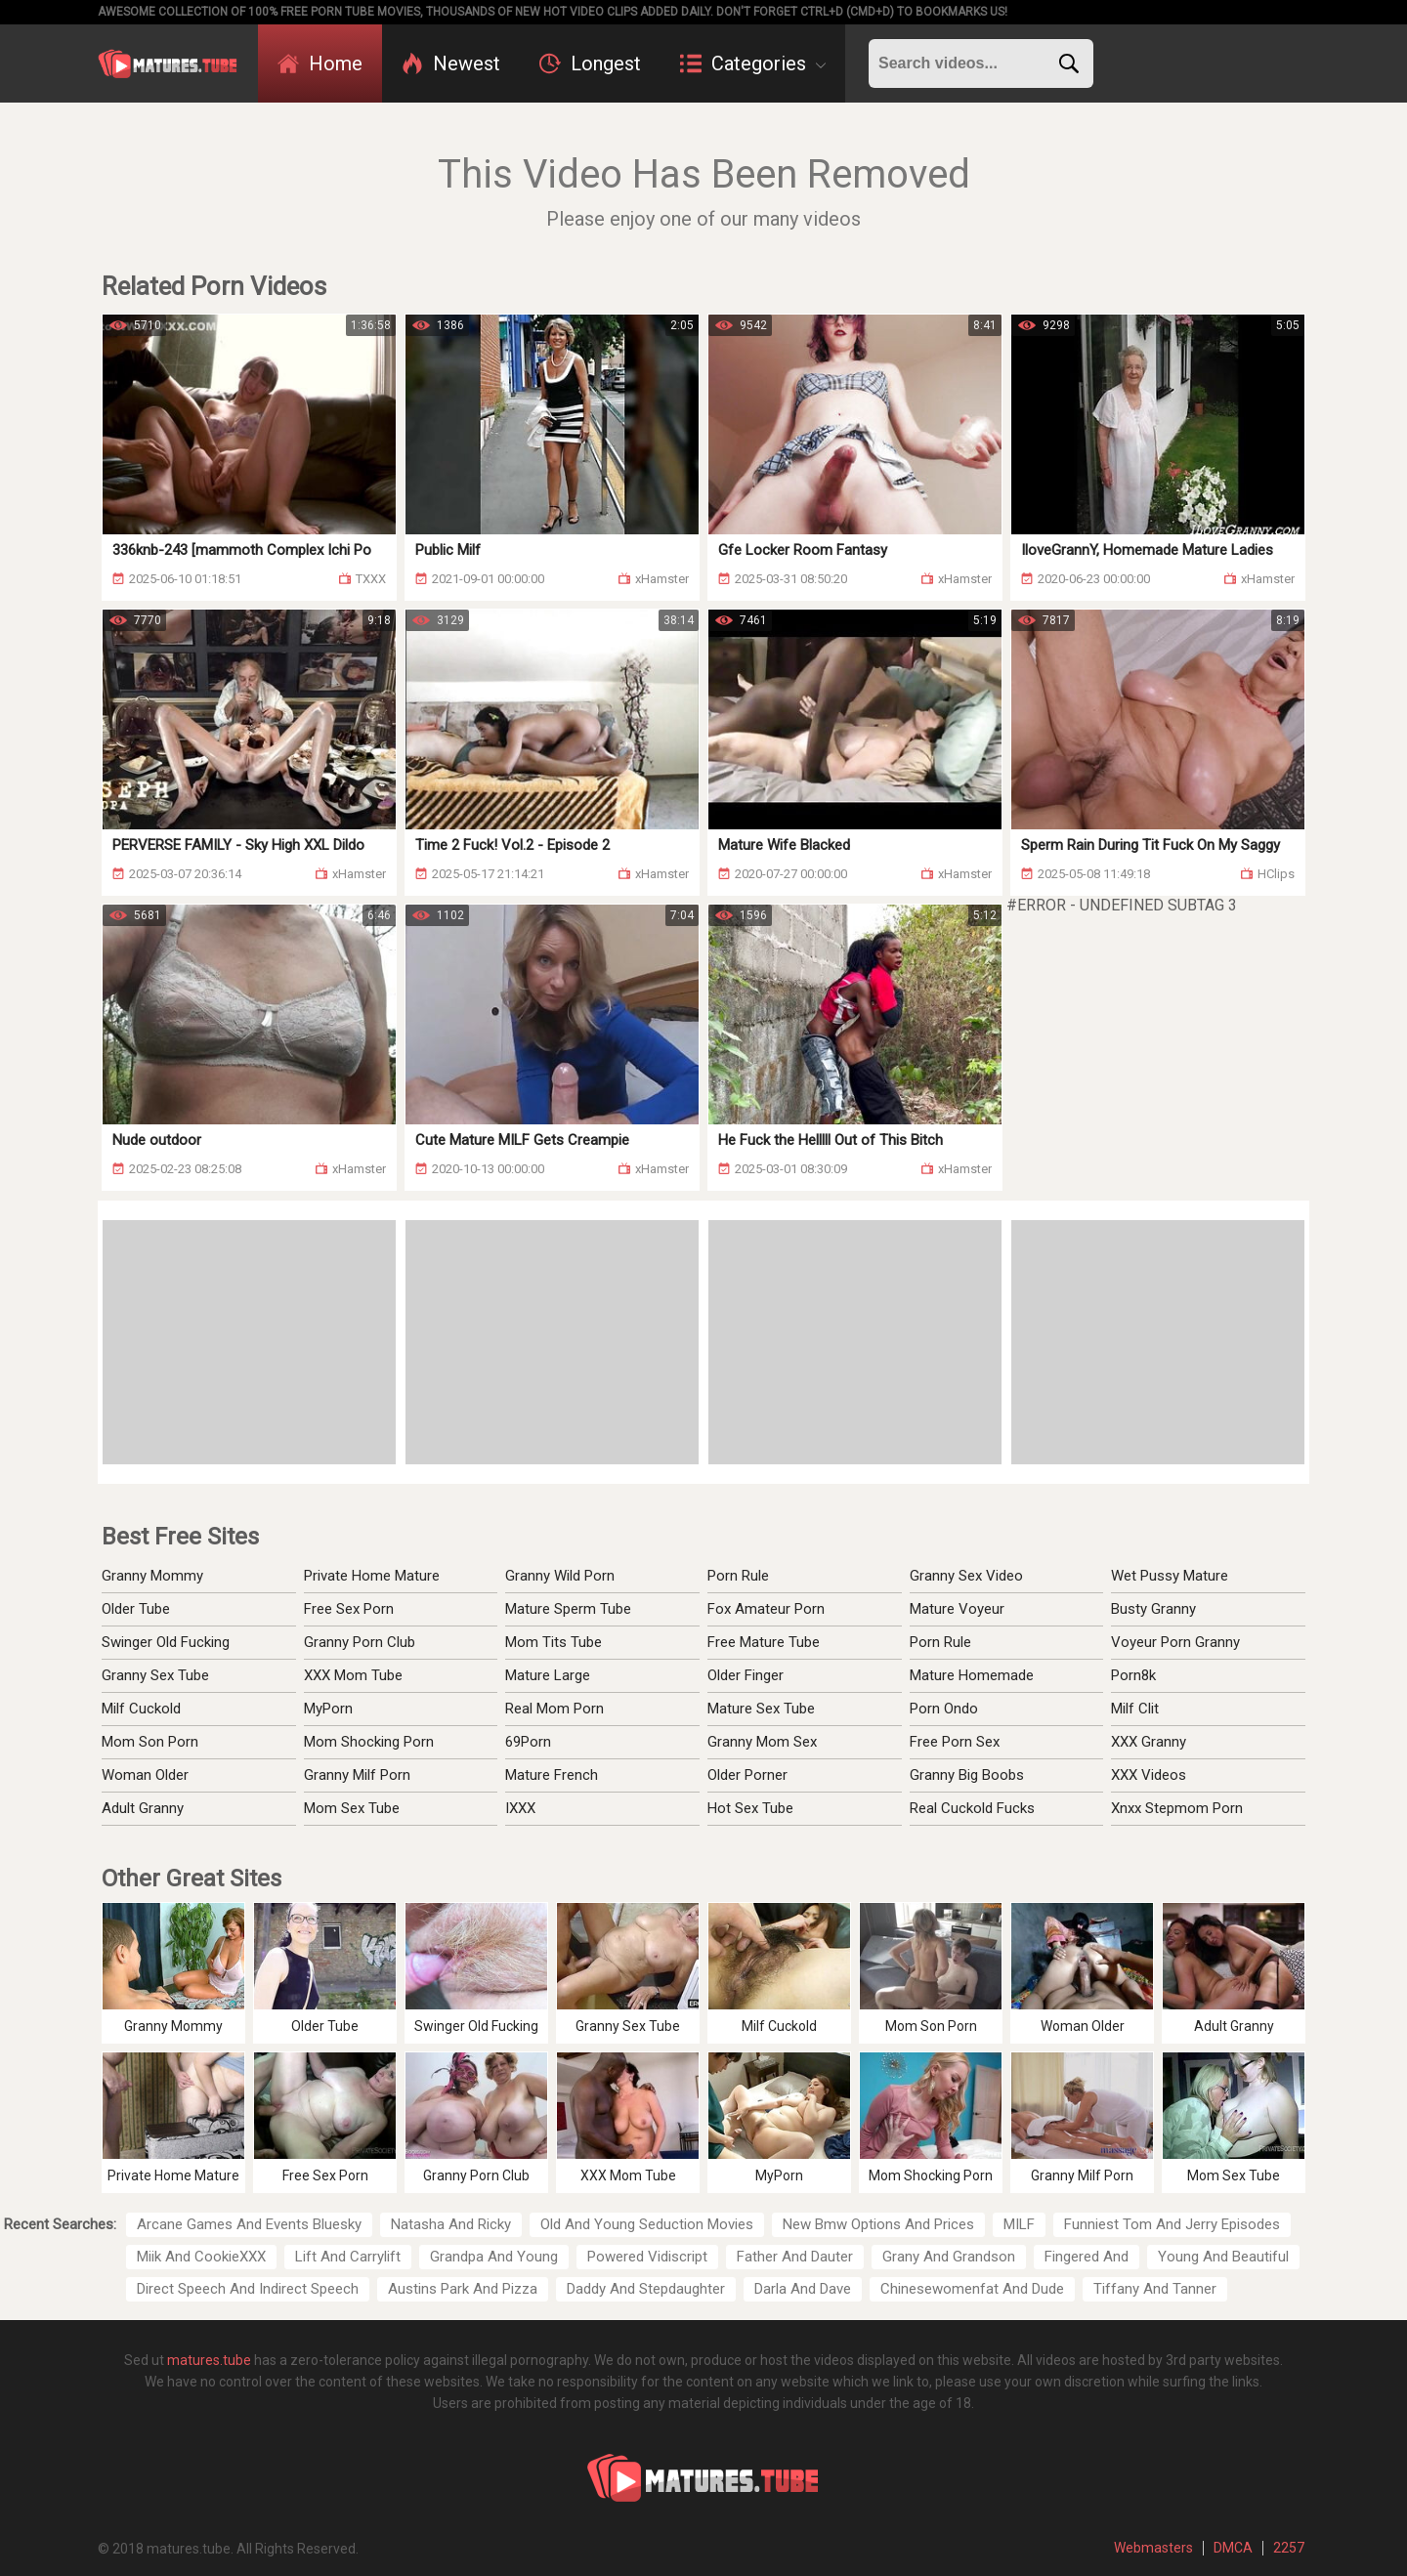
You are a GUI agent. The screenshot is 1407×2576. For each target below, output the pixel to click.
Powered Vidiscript (647, 2256)
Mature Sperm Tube (568, 1609)
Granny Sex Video (966, 1575)
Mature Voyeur (957, 1609)
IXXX (520, 1808)
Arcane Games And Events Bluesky (249, 2224)
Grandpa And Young (494, 2256)
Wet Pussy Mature (1169, 1575)
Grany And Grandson (948, 2256)
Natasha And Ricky (451, 2224)
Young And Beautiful (1223, 2256)
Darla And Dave (802, 2289)
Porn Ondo (944, 1708)
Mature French (551, 1775)
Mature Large (547, 1675)
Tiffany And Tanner (1154, 2289)
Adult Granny (143, 1808)
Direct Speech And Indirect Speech (248, 2289)
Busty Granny (1153, 1609)
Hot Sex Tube (750, 1808)
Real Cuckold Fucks (972, 1808)
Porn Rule (738, 1575)
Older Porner (747, 1775)
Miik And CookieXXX (201, 2256)
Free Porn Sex (955, 1742)
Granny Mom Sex (762, 1742)
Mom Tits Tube (553, 1642)
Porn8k (1133, 1675)
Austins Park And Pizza (462, 2289)
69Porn (528, 1742)
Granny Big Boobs (967, 1775)
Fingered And (1087, 2256)
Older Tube (136, 1609)
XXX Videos (1148, 1775)
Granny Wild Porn (560, 1575)
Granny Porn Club (359, 1642)
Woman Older (145, 1775)
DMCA (1233, 2547)
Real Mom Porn (554, 1708)
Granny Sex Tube (155, 1675)
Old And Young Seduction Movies (646, 2224)
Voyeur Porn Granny (1175, 1642)
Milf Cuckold (141, 1708)
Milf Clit (1135, 1708)
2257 (1288, 2547)
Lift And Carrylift (348, 2256)
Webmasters (1153, 2547)
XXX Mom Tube (353, 1675)
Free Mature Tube (763, 1642)
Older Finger (745, 1675)
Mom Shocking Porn (369, 1742)
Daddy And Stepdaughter (646, 2289)
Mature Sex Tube (761, 1708)
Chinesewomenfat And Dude (972, 2289)
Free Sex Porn (349, 1609)
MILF (1019, 2224)
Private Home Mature (372, 1575)
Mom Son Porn (150, 1742)
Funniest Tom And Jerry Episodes (1172, 2224)
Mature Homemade (972, 1675)
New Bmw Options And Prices (878, 2224)
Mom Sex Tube (352, 1808)
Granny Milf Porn (357, 1775)
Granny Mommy (152, 1575)
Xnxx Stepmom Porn (1177, 1808)
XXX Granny (1148, 1742)
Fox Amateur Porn (766, 1609)
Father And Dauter (795, 2256)
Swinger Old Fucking (166, 1642)
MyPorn (328, 1708)
